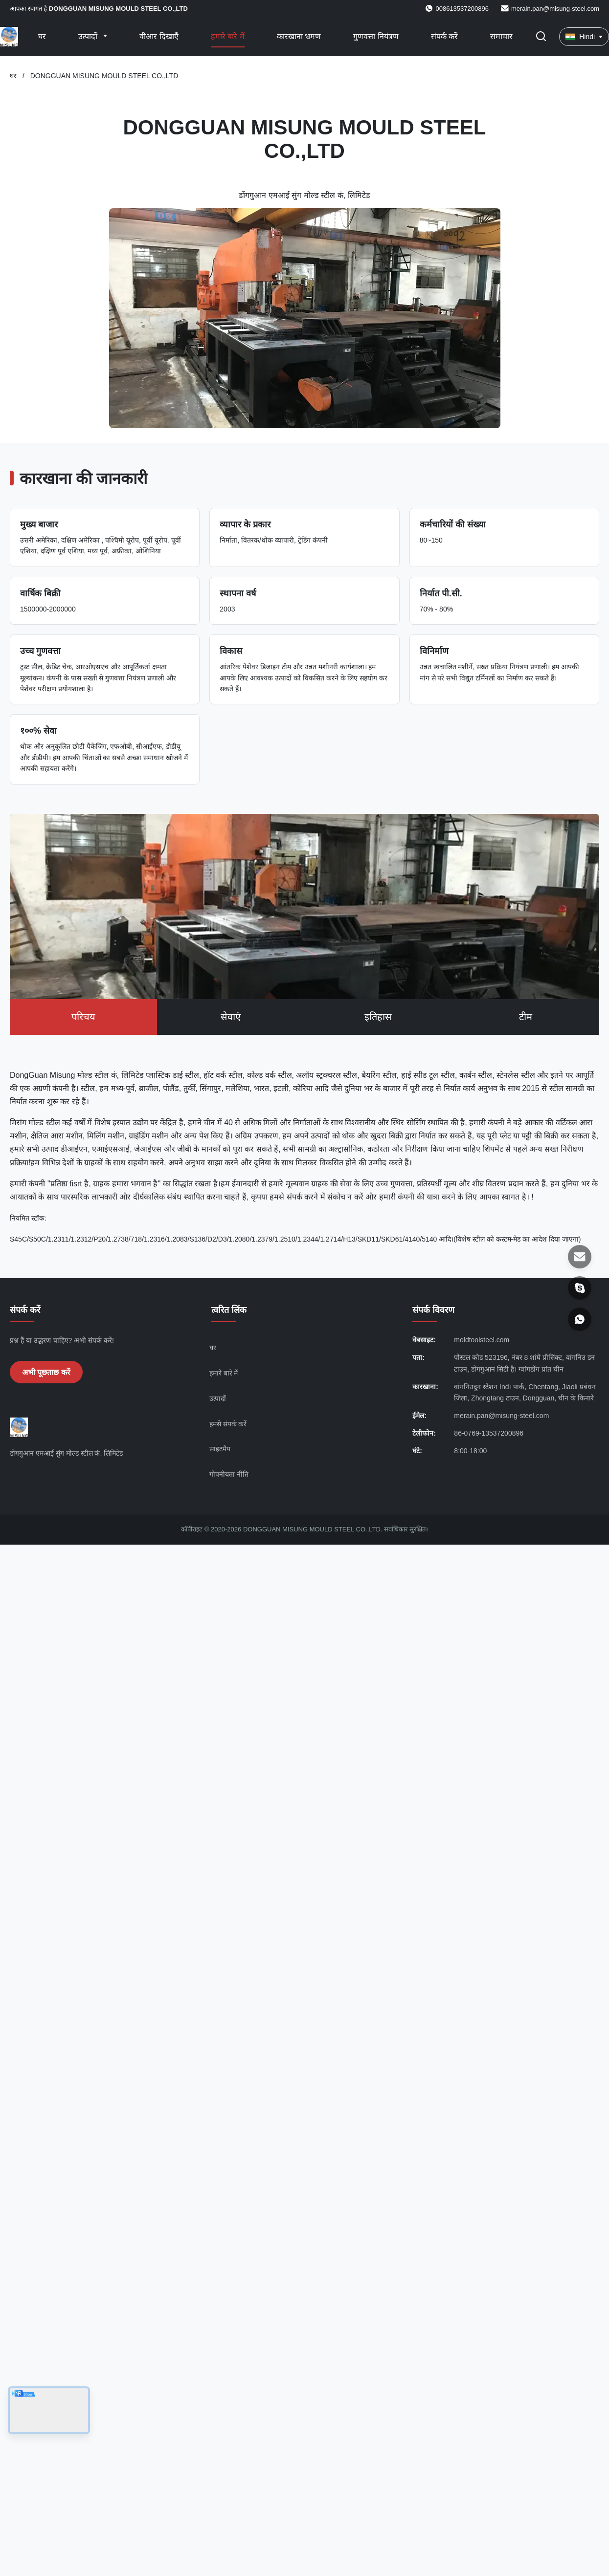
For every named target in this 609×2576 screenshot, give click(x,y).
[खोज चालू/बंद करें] (541, 37)
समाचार (501, 36)
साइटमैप (219, 1449)
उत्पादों (88, 36)
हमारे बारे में (228, 36)
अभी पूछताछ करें (46, 1372)
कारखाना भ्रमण (299, 36)
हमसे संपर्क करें (228, 1424)
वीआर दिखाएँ (158, 36)
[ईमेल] (579, 1256)
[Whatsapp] (579, 1319)
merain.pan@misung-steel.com (555, 8)
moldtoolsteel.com (481, 1340)
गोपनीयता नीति (228, 1474)
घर (42, 36)
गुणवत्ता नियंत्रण (375, 36)
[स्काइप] (579, 1288)
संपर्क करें (444, 36)
